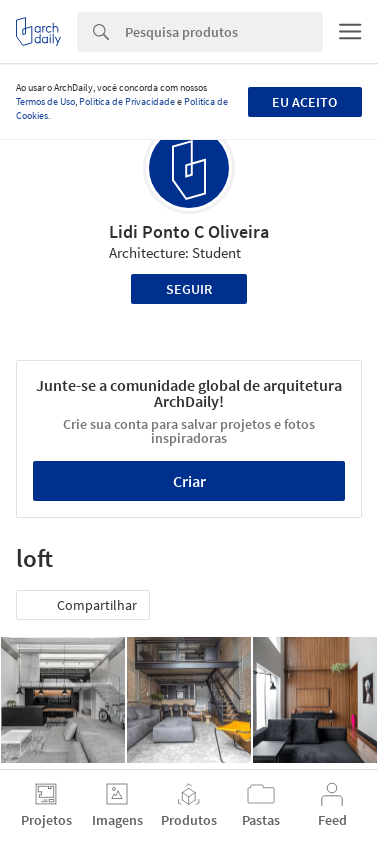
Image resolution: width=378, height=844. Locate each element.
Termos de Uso (45, 101)
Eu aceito (304, 102)
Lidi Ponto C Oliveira (189, 231)
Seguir (189, 289)
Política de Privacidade (127, 101)
